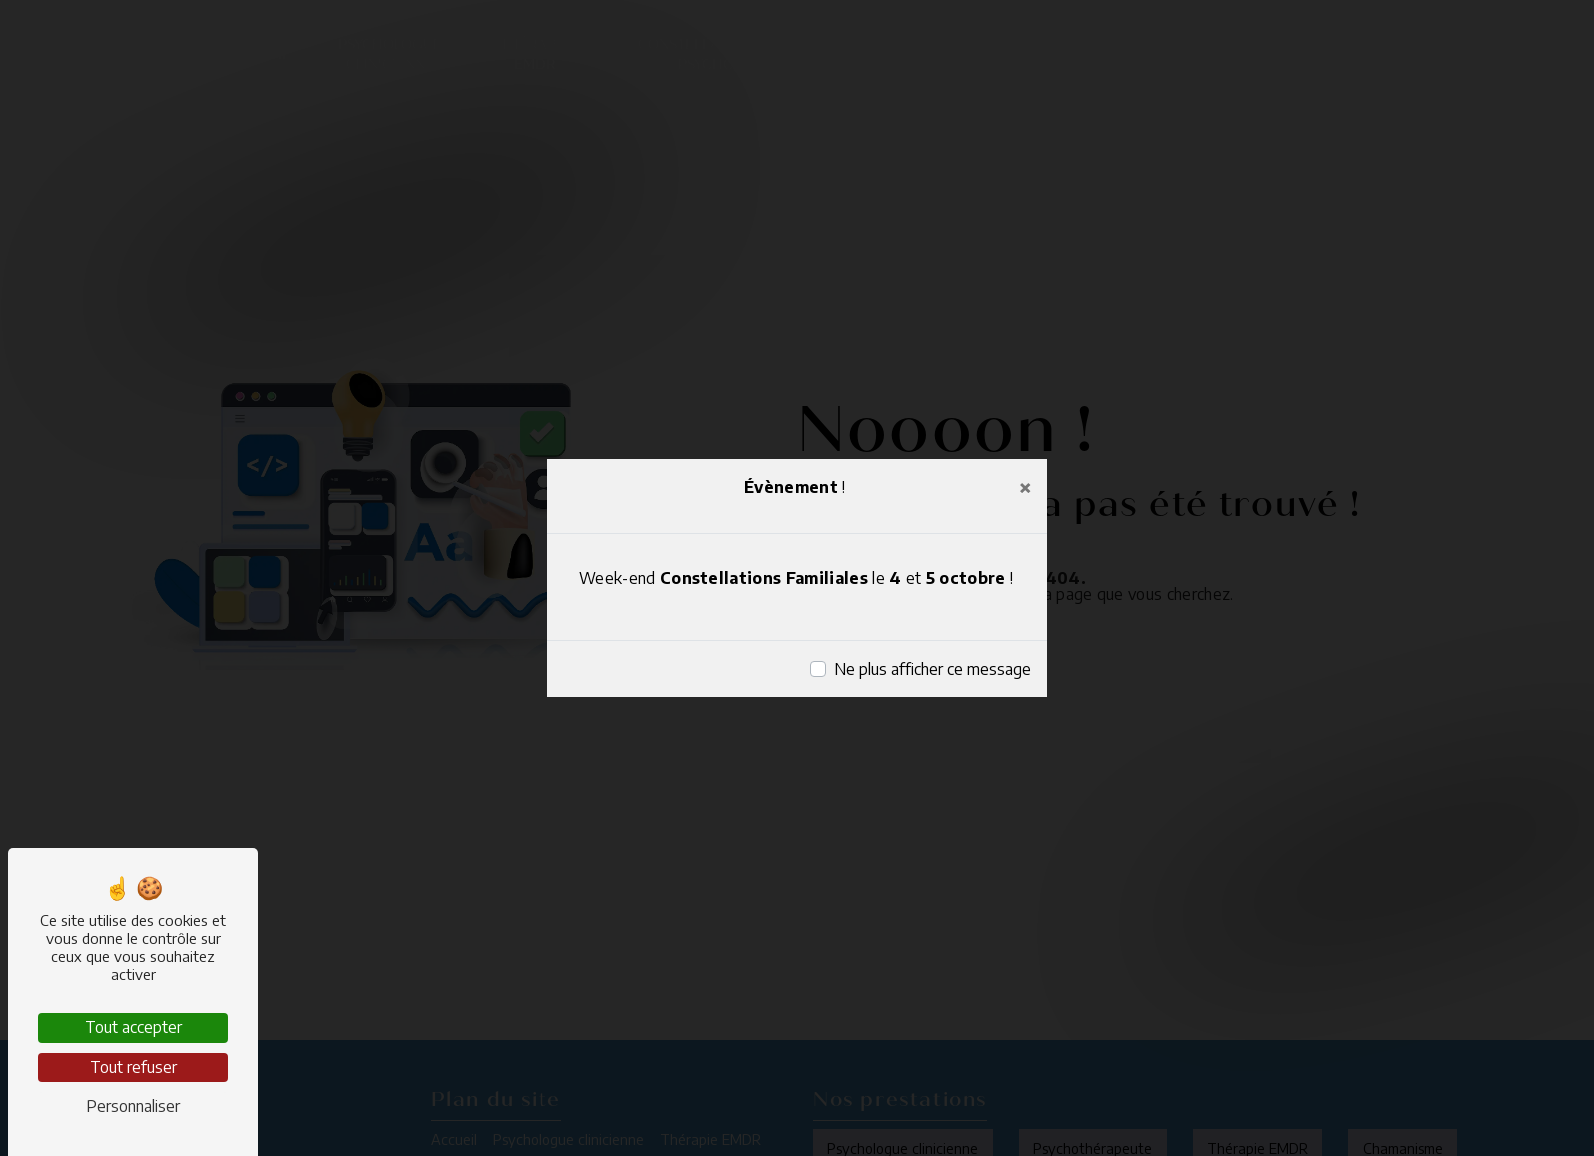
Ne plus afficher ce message (932, 669)
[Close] (1025, 487)
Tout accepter (133, 1027)
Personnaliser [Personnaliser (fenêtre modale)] (133, 1106)
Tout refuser (133, 1067)
